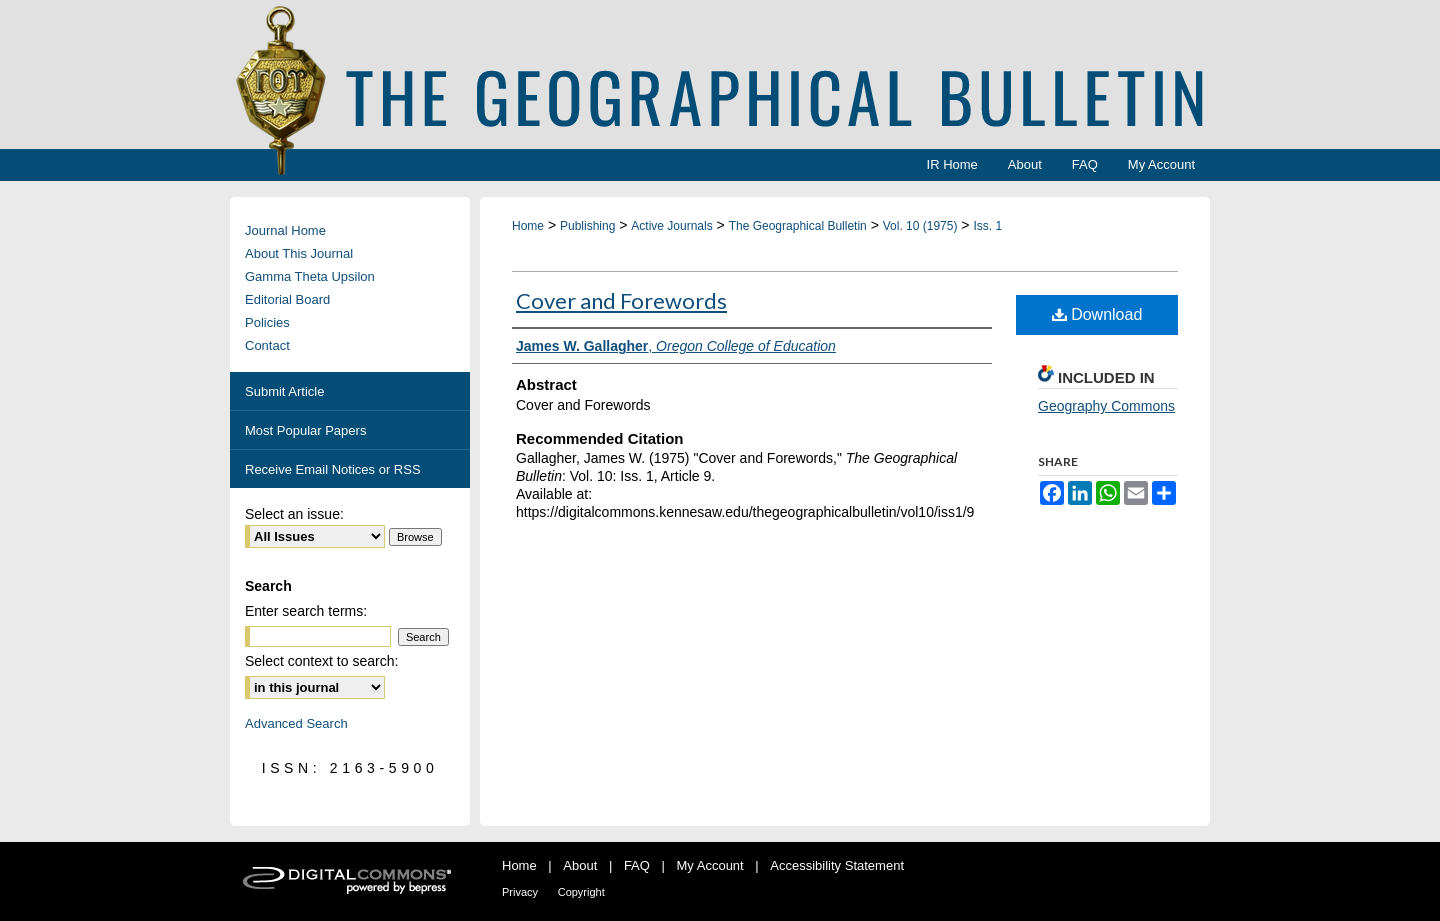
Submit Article (284, 391)
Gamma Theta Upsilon (310, 276)
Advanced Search (296, 723)
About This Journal (299, 253)
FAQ (637, 865)
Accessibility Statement (837, 865)
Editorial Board (287, 299)
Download (1097, 314)
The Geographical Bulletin (798, 226)
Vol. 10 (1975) (920, 226)
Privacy (520, 892)
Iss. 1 (987, 226)
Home (528, 226)
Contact (267, 345)
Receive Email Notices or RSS (333, 469)
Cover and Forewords (621, 300)
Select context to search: (321, 661)
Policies (267, 322)
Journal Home (285, 230)
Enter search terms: (306, 611)
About (580, 865)
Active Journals (671, 226)
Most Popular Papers (305, 430)
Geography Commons (1106, 406)
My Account (710, 865)
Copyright (581, 892)
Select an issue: (294, 514)
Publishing (587, 226)
